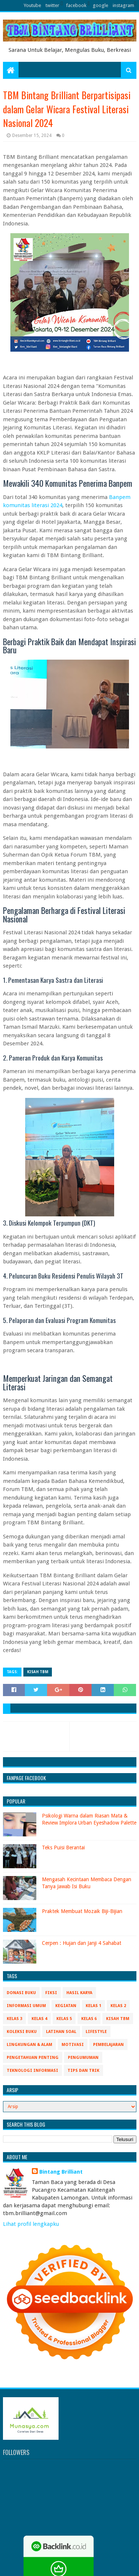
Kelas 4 (39, 2018)
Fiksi (51, 1992)
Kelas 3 (14, 2018)
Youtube (32, 5)
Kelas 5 (64, 2018)
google (100, 5)
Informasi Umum (26, 2005)
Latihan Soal (61, 2031)
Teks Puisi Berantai (63, 1847)
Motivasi (73, 2044)
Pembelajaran (108, 2044)
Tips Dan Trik (83, 2070)
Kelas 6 (89, 2018)
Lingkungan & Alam (29, 2044)
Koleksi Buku (22, 2031)
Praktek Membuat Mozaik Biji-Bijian (82, 1911)
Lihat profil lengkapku (31, 2224)
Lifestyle (96, 2031)
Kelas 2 (118, 2005)
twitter (52, 5)
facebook (76, 5)
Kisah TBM (37, 1672)
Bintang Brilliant (61, 2171)
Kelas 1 (93, 2005)
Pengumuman (83, 2057)
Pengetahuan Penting (33, 2057)
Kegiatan (65, 2005)
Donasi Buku (21, 1992)
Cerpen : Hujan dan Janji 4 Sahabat (81, 1943)
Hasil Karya (79, 1992)
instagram (123, 5)
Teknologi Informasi (32, 2070)
